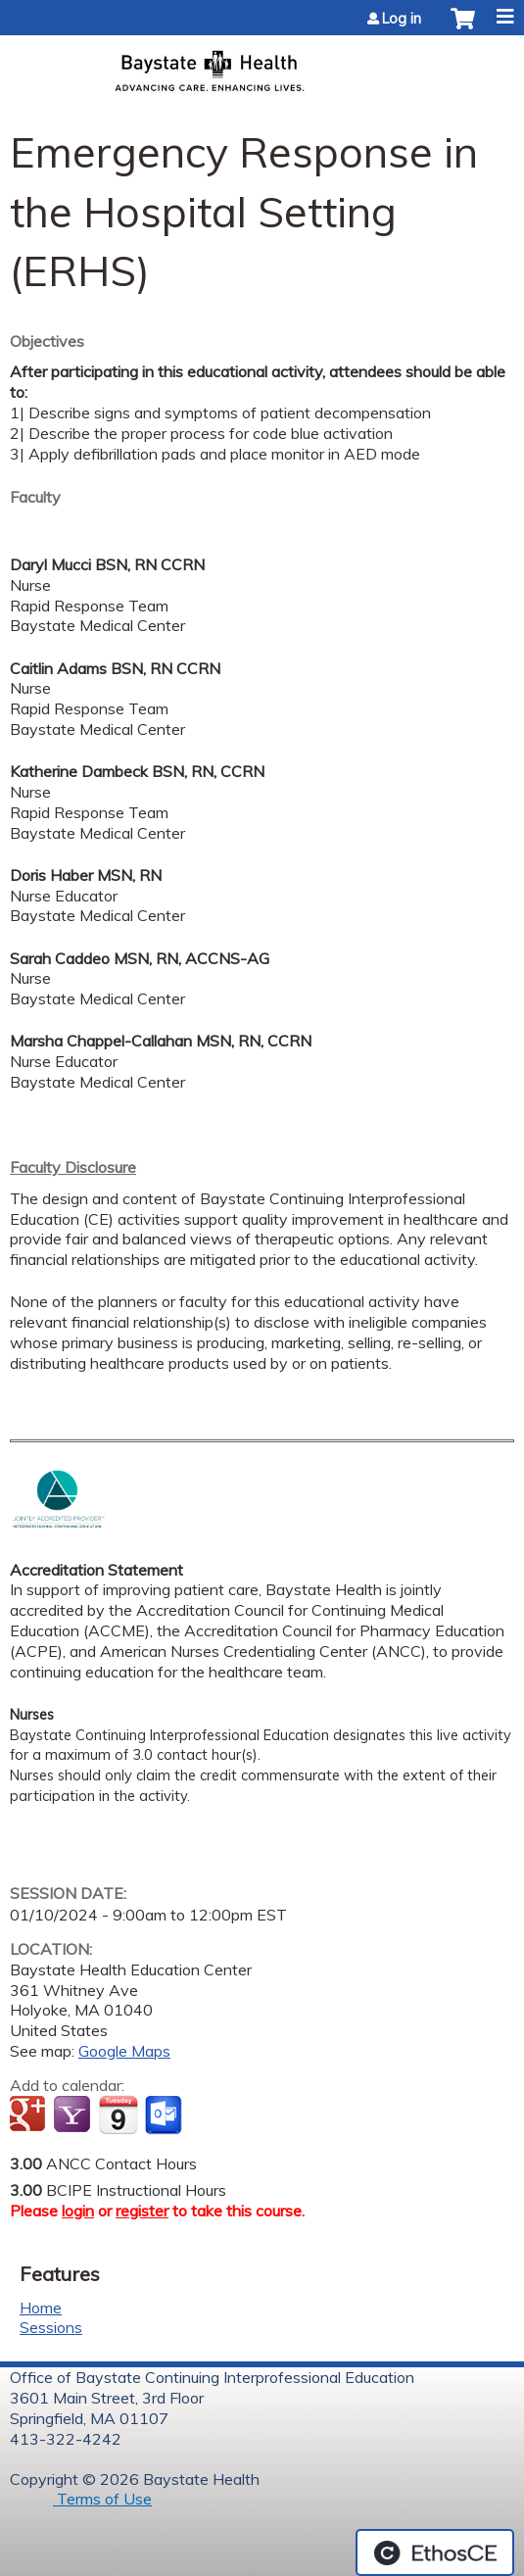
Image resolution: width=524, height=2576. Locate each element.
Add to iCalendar (118, 2114)
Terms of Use (102, 2498)
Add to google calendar (30, 2115)
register (142, 2210)
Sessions (51, 2327)
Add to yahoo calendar (74, 2115)
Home (41, 2307)
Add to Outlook (165, 2115)
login (78, 2210)
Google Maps (124, 2051)
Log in (401, 18)
